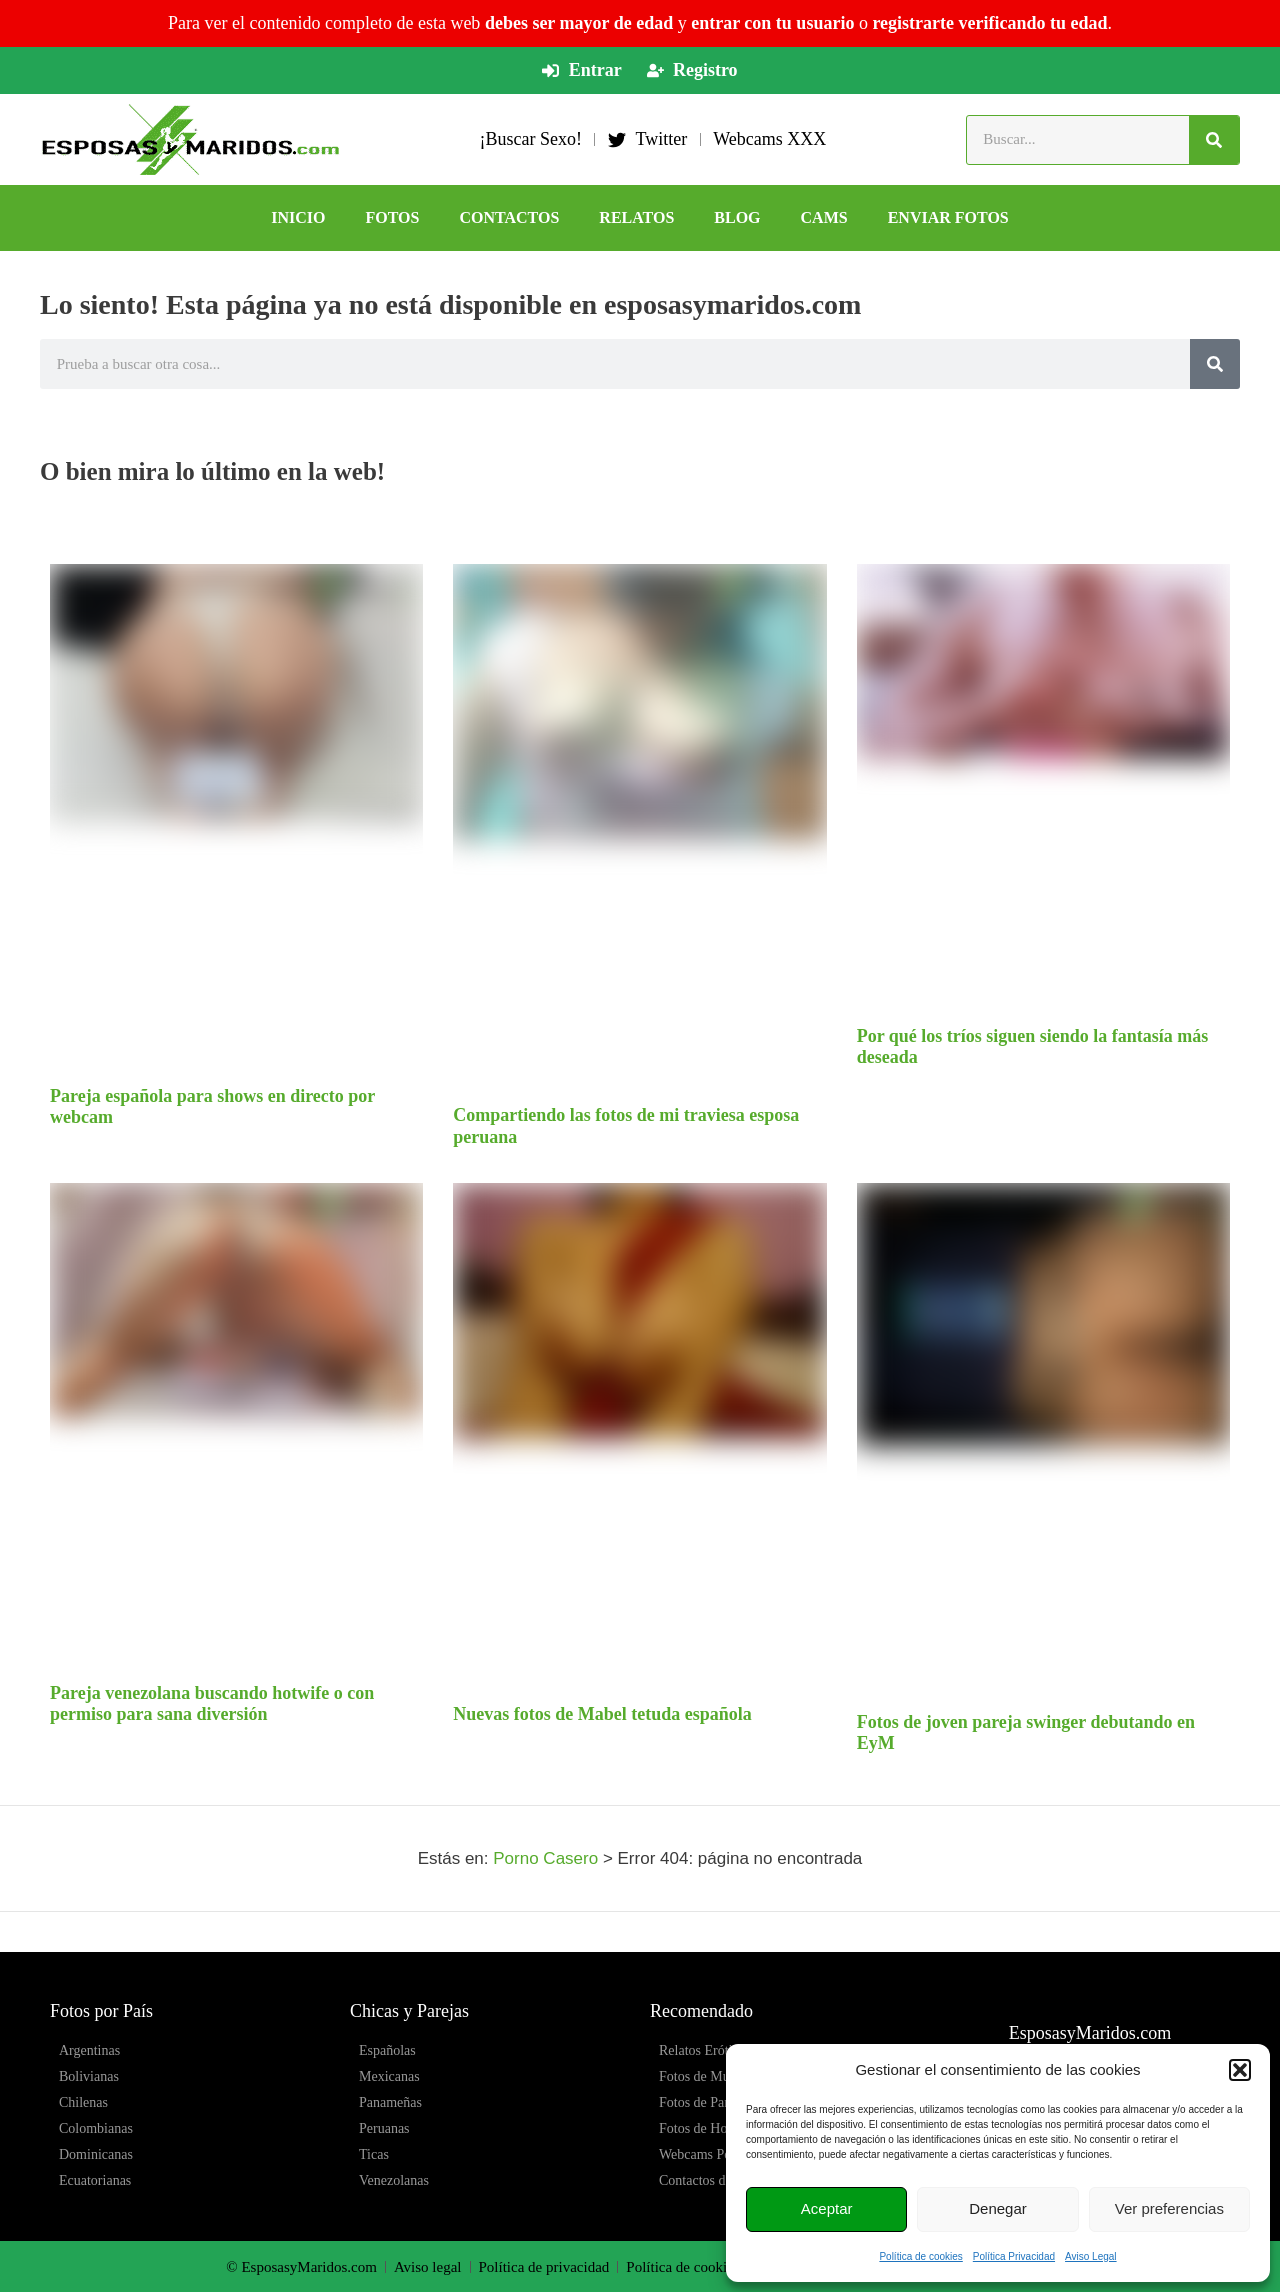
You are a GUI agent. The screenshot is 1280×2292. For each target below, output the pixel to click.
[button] (1240, 2070)
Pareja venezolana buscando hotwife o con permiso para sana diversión (212, 1704)
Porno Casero (545, 1858)
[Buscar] (1214, 140)
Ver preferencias (1169, 2208)
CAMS (824, 217)
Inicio (298, 217)
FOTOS (393, 217)
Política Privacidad (1014, 2256)
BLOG (737, 217)
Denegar (998, 2208)
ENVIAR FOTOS (948, 217)
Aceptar (827, 2208)
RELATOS (636, 217)
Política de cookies (920, 2256)
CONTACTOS (509, 217)
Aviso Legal (1091, 2256)
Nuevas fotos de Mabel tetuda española (602, 1714)
